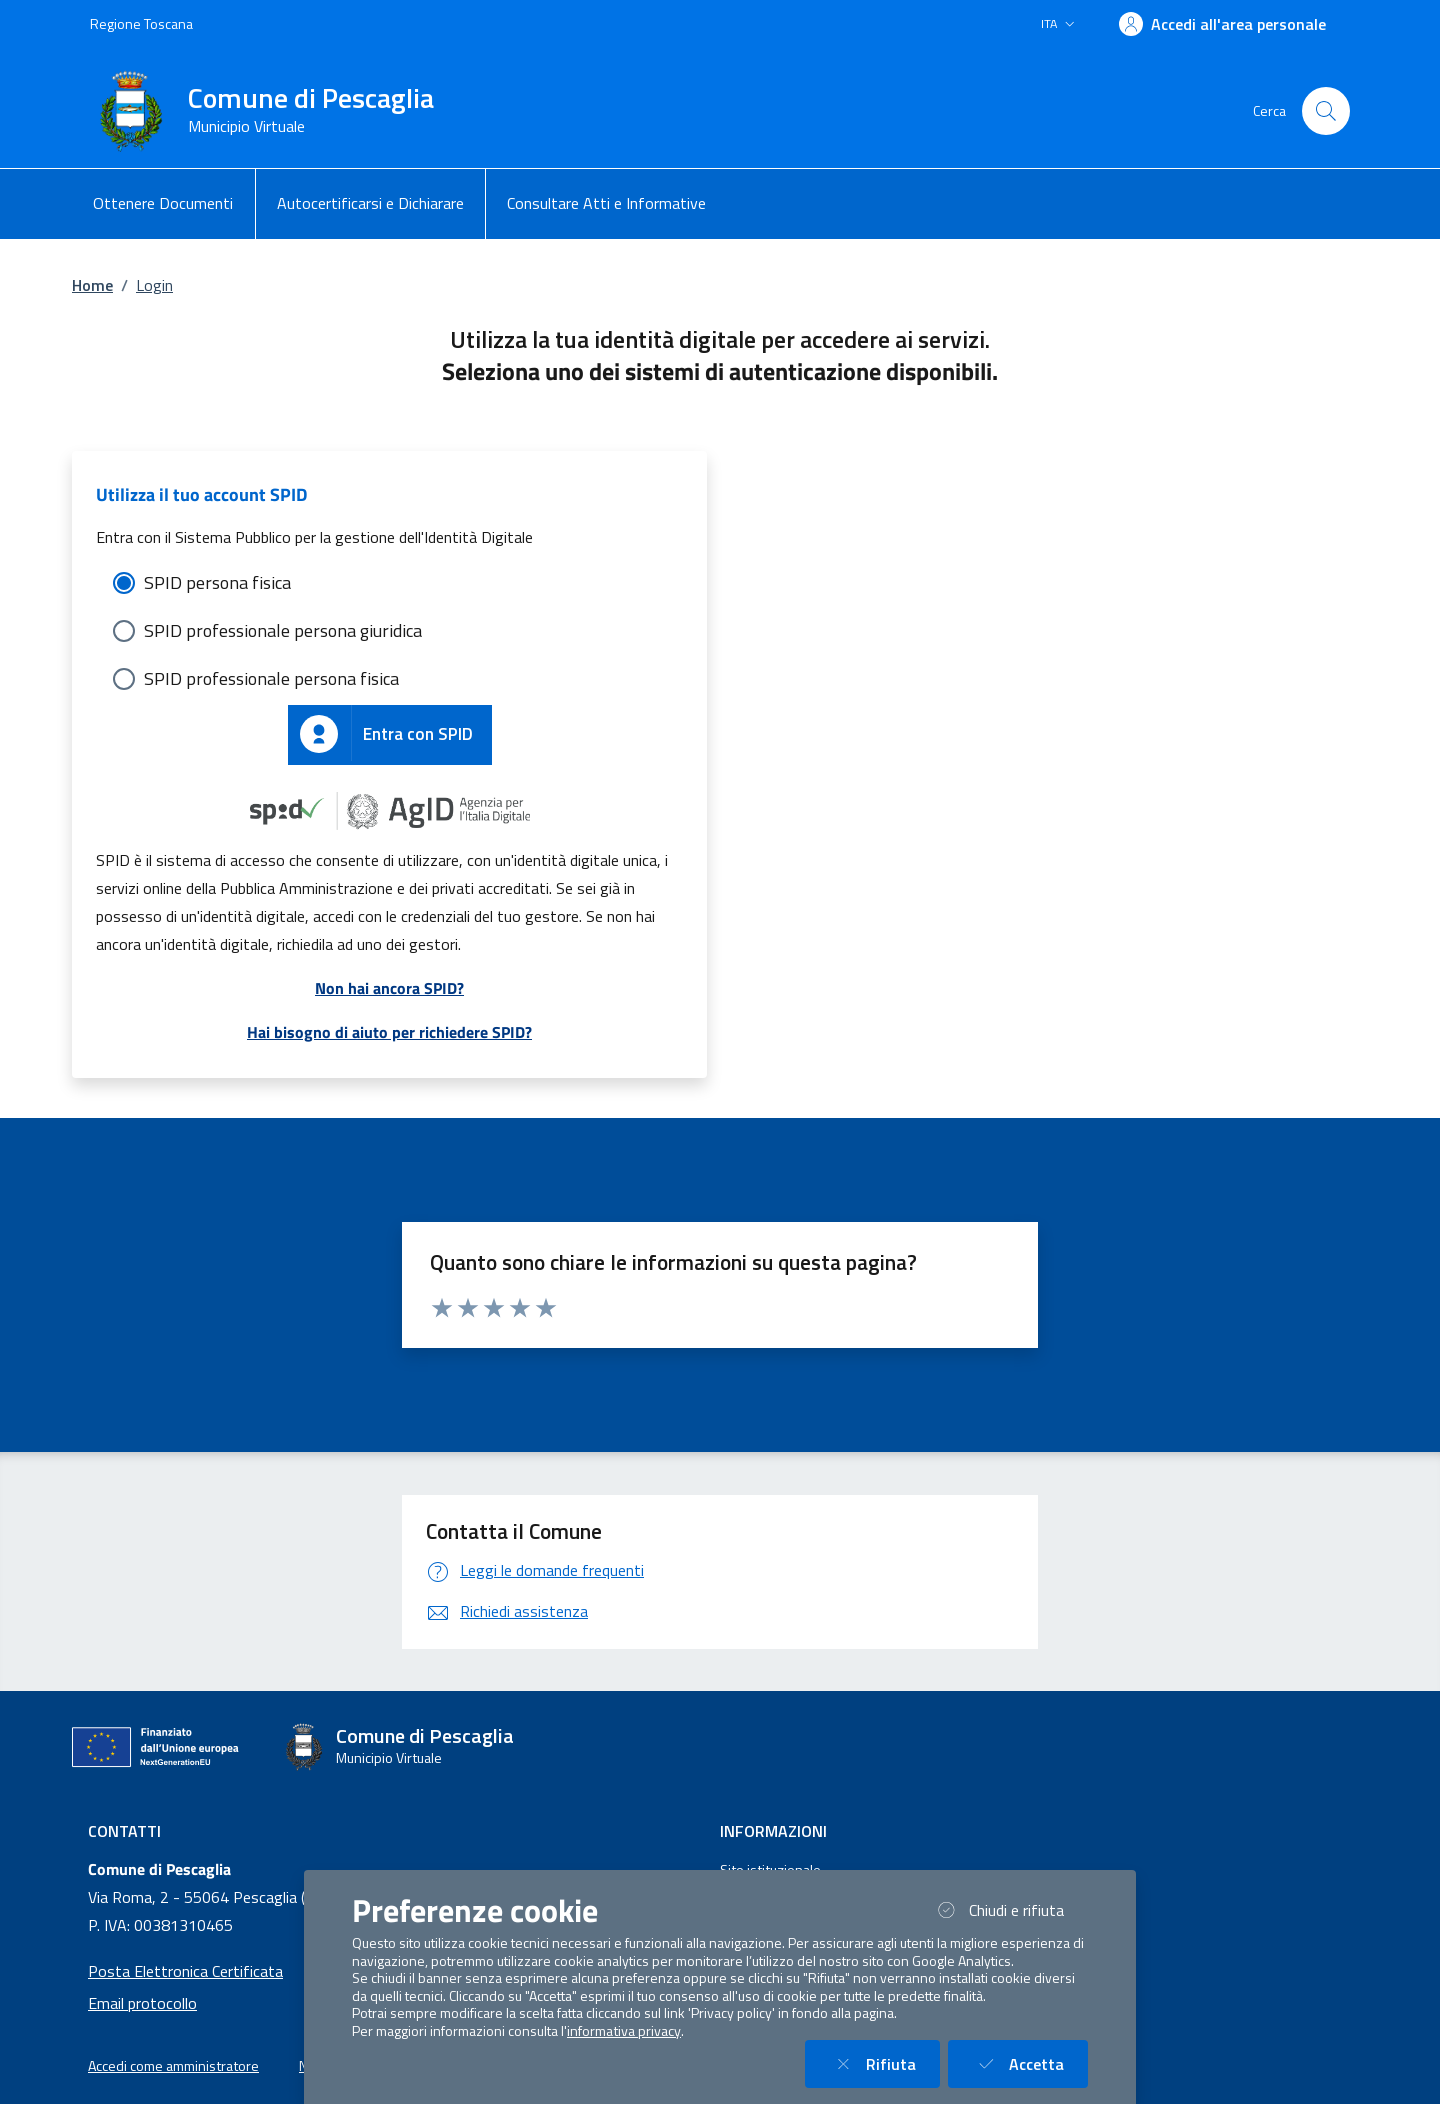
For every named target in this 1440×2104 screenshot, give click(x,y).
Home (92, 285)
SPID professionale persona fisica (271, 678)
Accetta (1030, 2063)
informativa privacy (624, 2031)
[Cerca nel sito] (1326, 111)
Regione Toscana (141, 23)
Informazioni (773, 1831)
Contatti (124, 1831)
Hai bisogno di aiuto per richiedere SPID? (389, 1032)
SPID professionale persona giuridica (283, 630)
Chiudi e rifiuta (1010, 1909)
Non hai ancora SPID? (389, 988)
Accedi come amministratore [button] (173, 2066)
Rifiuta (884, 2063)
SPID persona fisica (217, 582)
